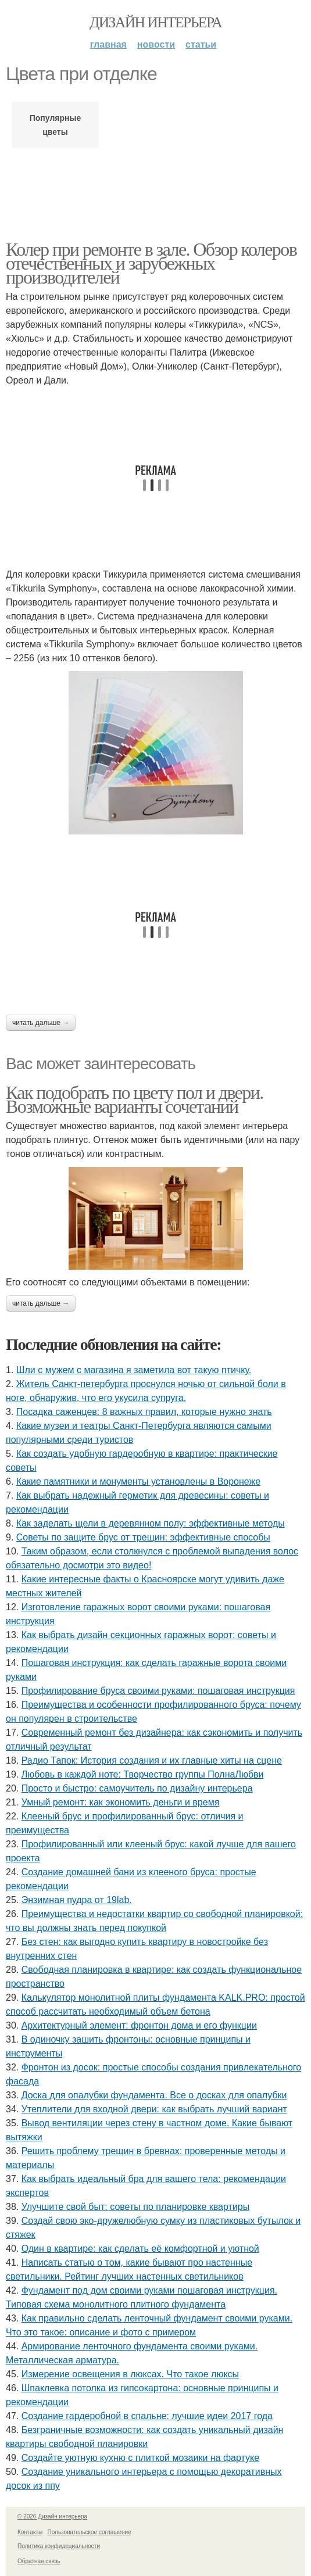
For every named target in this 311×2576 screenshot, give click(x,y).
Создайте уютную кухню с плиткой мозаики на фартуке (140, 2458)
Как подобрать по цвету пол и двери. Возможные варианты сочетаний (134, 1099)
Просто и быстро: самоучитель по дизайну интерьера (137, 1788)
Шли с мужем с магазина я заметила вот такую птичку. (134, 1370)
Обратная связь (38, 2561)
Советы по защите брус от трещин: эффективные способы (143, 1537)
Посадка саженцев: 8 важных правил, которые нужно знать (144, 1412)
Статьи (200, 44)
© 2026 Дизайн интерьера (52, 2516)
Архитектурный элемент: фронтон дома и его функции (139, 2025)
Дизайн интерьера (155, 22)
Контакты (29, 2532)
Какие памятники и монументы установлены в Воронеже (138, 1481)
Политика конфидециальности (58, 2546)
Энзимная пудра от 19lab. (77, 1900)
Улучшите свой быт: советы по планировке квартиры (135, 2207)
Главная (108, 44)
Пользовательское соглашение (89, 2532)
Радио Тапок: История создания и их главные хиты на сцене (152, 1760)
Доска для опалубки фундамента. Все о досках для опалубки (154, 2095)
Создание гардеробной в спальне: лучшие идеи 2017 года (147, 2416)
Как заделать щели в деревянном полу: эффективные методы (150, 1523)
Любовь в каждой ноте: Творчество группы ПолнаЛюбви (143, 1774)
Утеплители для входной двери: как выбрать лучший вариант (154, 2109)
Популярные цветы (55, 125)
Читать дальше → (40, 1023)
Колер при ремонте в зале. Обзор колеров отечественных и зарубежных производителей (151, 263)
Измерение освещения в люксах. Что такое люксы (130, 2374)
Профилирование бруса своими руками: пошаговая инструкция (158, 1691)
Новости (156, 44)
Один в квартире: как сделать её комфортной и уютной (140, 2248)
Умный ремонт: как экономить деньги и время (121, 1802)
